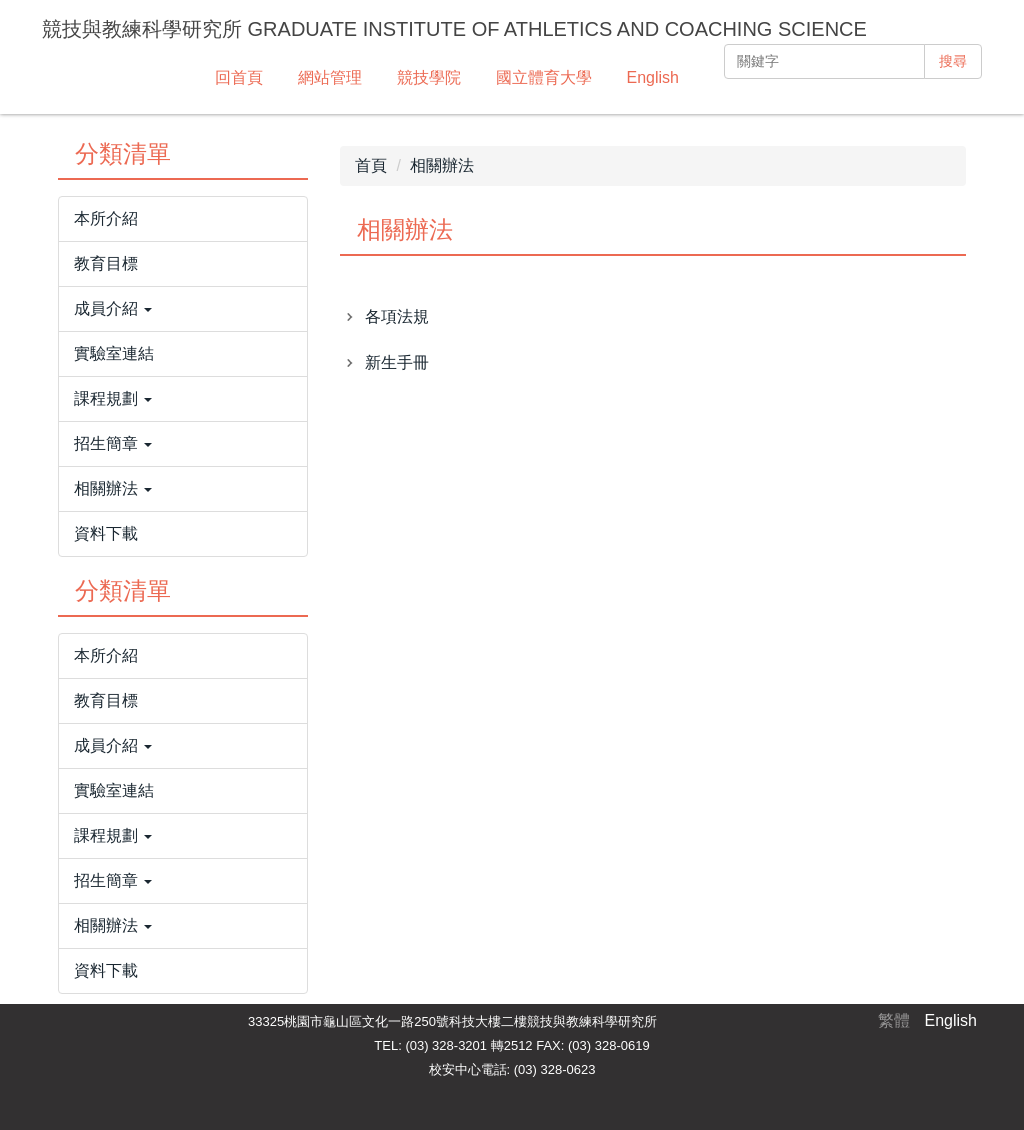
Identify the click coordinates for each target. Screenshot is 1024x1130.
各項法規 (397, 316)
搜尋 (953, 61)
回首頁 (239, 77)
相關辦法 (442, 165)
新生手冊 (397, 362)
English (653, 77)
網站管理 (330, 77)
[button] (183, 309)
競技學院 (429, 77)
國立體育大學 (544, 77)
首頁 (371, 165)
